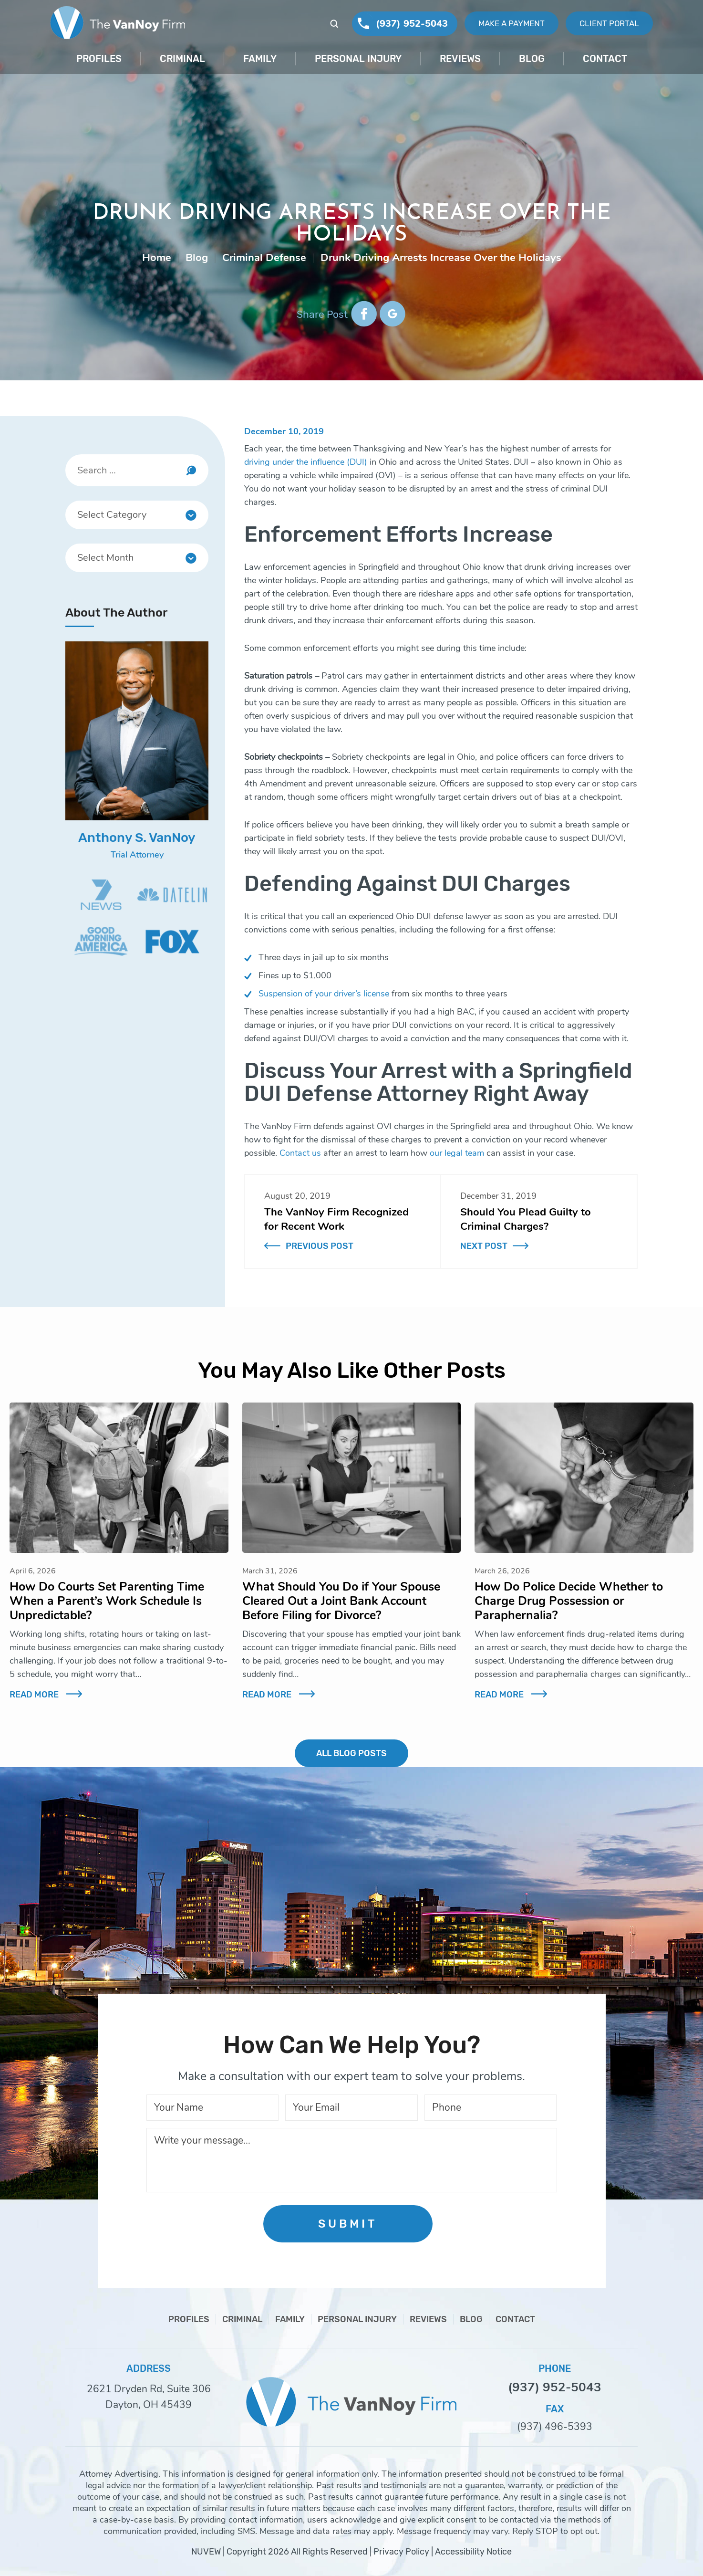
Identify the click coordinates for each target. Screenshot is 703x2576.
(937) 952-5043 (412, 23)
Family (260, 58)
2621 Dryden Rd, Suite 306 (149, 2389)
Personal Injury (358, 58)
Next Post (483, 1246)
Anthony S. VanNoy (137, 837)
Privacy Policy (401, 2551)
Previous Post (319, 1246)
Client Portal (609, 23)
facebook (364, 314)
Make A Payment (511, 23)
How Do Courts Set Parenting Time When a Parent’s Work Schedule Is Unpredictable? (107, 1601)
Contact (605, 58)
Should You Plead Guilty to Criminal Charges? (525, 1219)
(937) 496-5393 (554, 2427)
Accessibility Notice (473, 2551)
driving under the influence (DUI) (305, 462)
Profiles (99, 58)
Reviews (460, 58)
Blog (532, 58)
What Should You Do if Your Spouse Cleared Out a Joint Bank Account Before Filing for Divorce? (341, 1601)
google (392, 314)
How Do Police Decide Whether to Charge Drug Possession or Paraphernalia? (569, 1601)
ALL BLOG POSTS (351, 1753)
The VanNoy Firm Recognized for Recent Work (336, 1219)
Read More (34, 1694)
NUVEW (206, 2551)
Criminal (182, 58)
